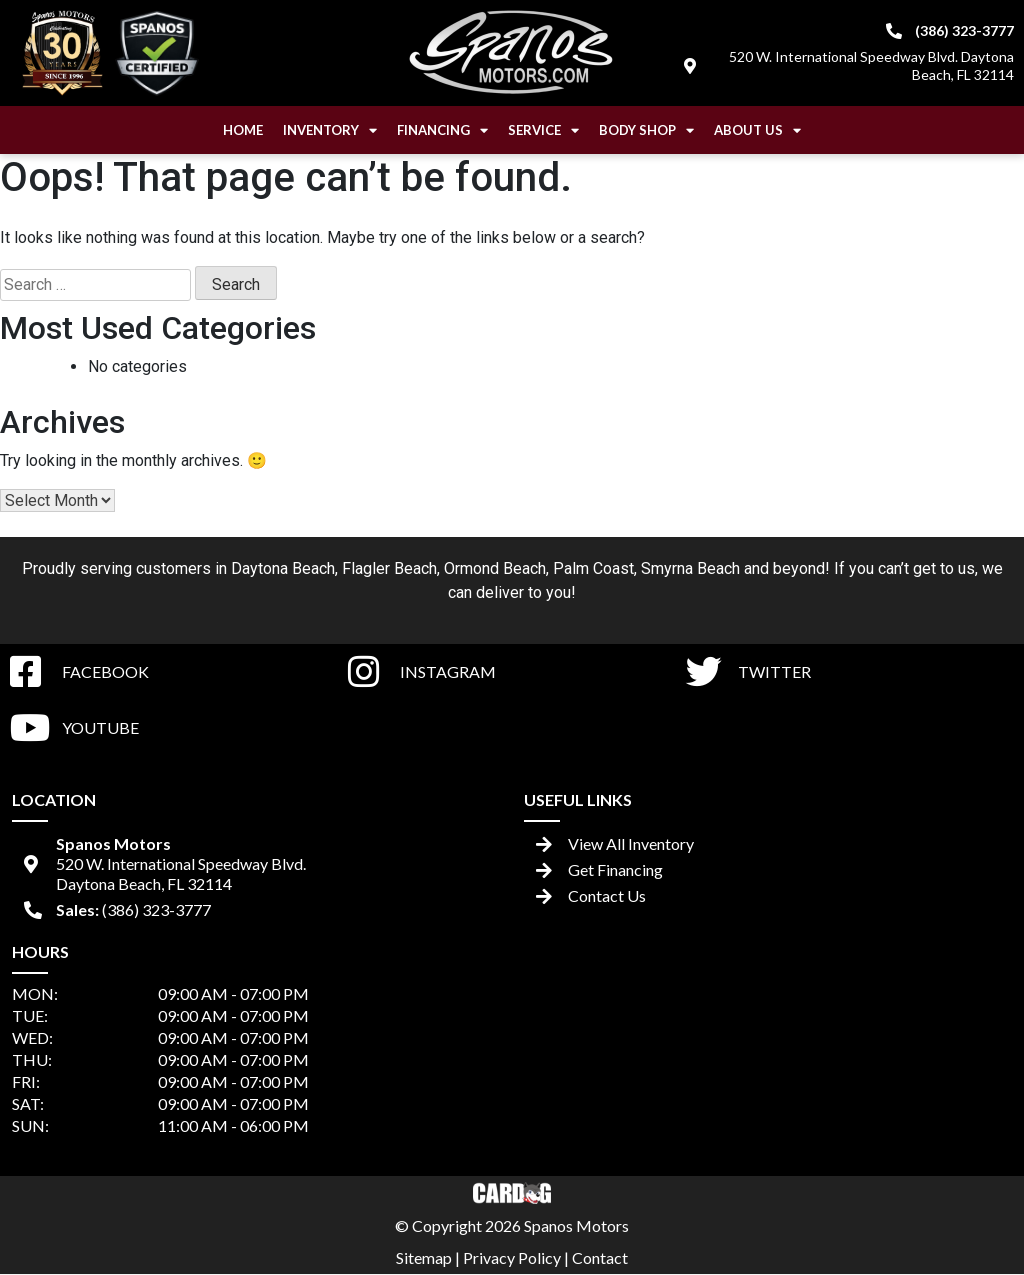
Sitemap (424, 1257)
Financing (442, 130)
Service (543, 130)
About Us (757, 130)
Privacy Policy (512, 1257)
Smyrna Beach (690, 568)
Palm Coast (593, 568)
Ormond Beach (495, 568)
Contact (600, 1257)
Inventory (330, 130)
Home (243, 130)
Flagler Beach (389, 568)
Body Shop (646, 130)
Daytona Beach (283, 568)
